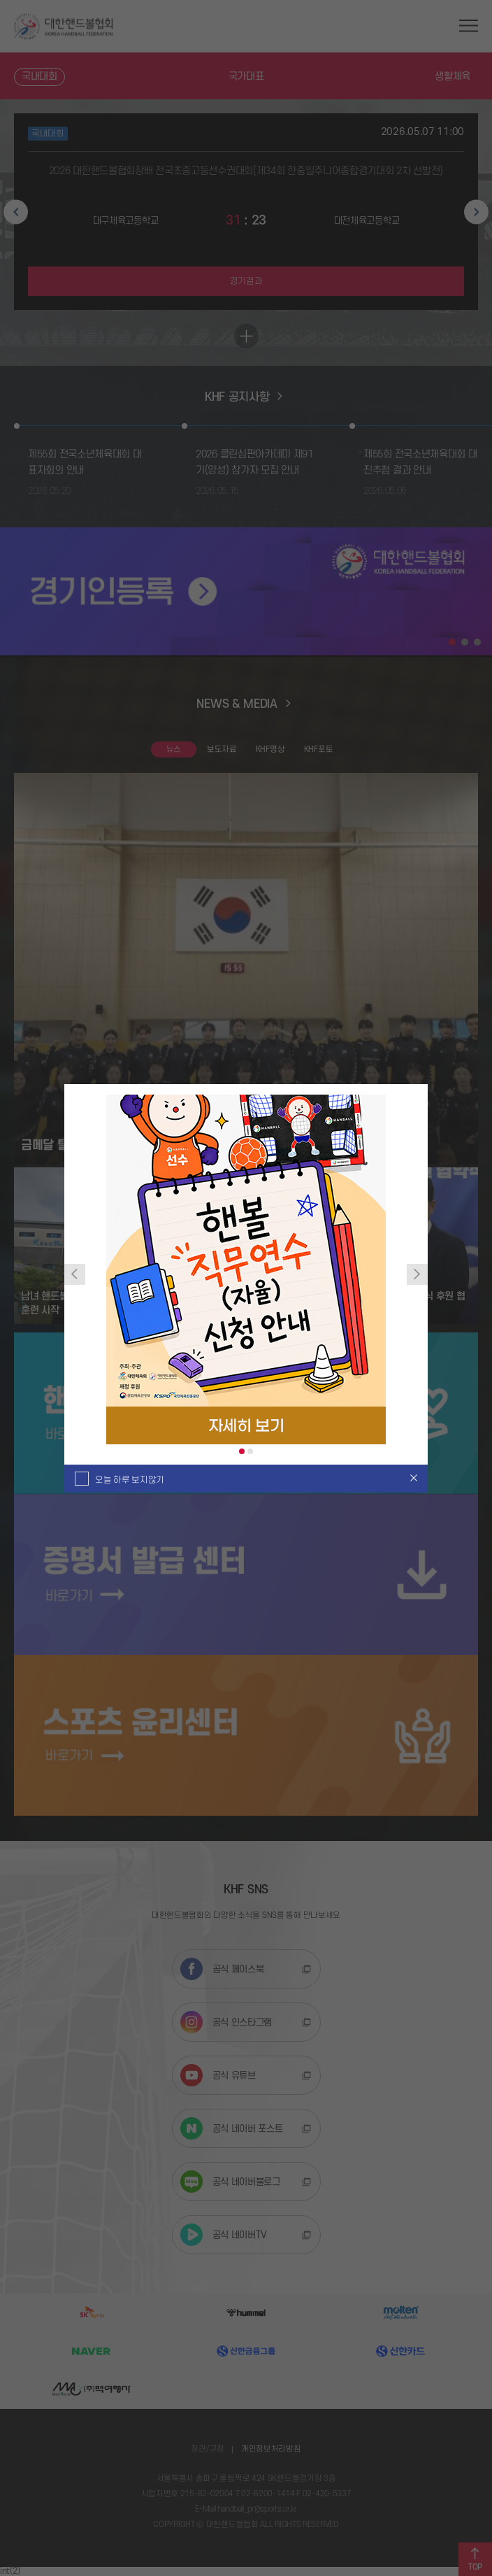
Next (417, 1274)
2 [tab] (250, 1451)
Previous (74, 1274)
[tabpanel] (246, 1269)
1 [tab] (242, 1451)
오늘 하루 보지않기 (129, 1480)
